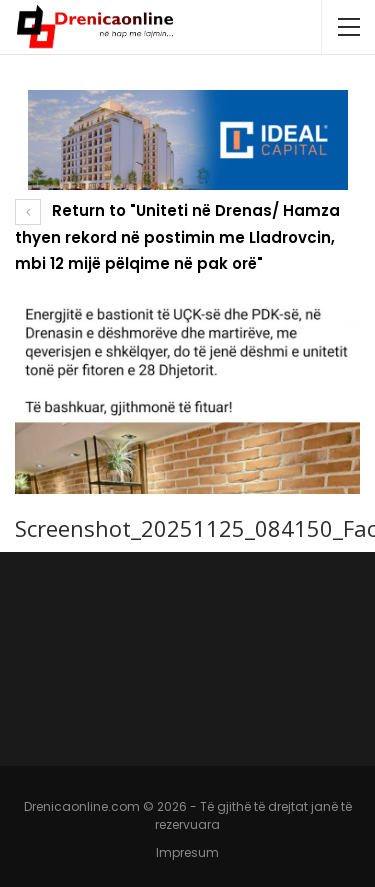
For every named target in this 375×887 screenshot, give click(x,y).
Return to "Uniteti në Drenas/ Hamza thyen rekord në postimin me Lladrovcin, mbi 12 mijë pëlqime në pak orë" (177, 237)
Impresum (187, 852)
